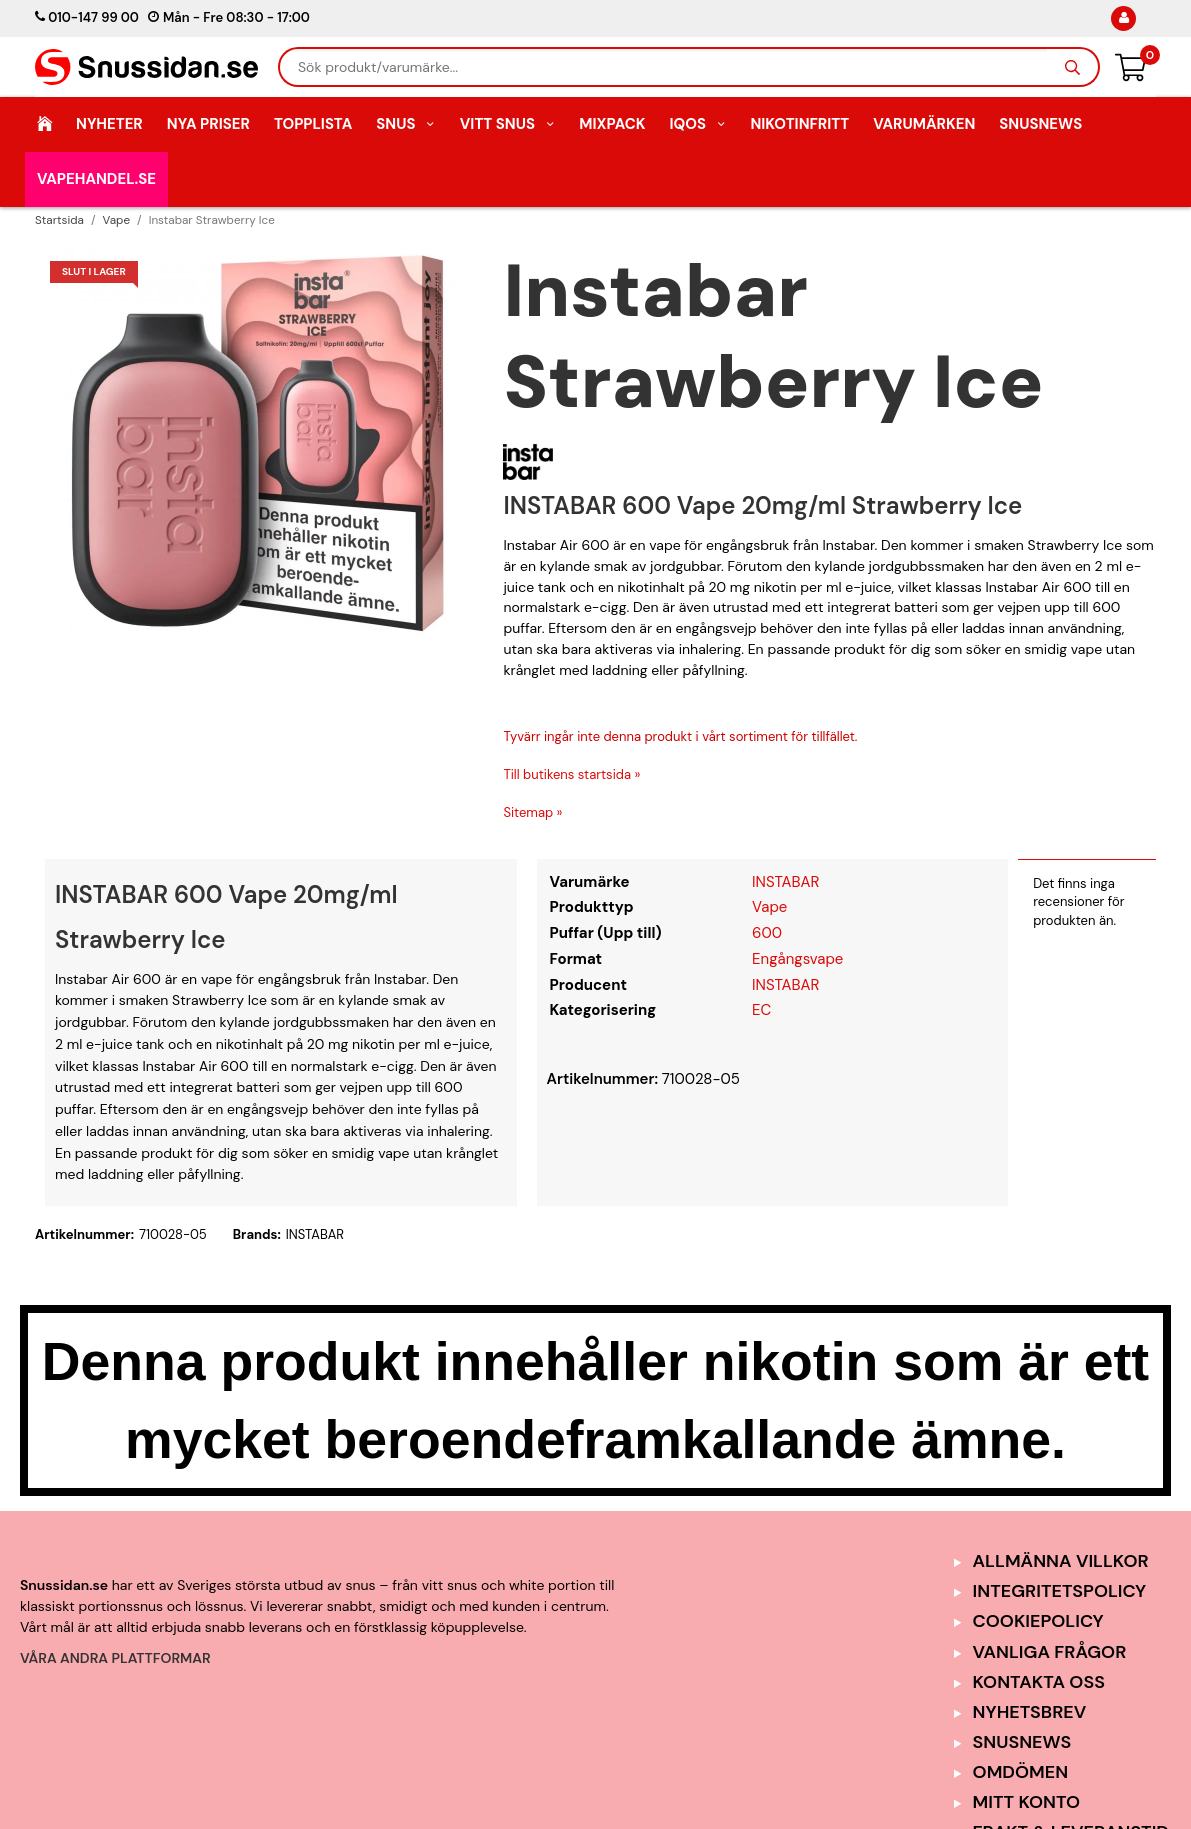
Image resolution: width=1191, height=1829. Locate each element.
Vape (769, 907)
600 (767, 933)
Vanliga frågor (1050, 1652)
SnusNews (1040, 124)
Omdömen (1021, 1772)
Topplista (313, 124)
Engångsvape (797, 959)
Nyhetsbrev (1030, 1712)
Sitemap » (532, 812)
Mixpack (612, 124)
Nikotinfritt (799, 124)
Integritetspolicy (1060, 1591)
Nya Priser (208, 124)
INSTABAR (785, 882)
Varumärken (924, 124)
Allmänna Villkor (1061, 1561)
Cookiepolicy (1038, 1621)
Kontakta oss (1039, 1682)
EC (761, 1010)
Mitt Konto (1027, 1802)
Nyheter (109, 124)
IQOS (697, 124)
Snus (406, 124)
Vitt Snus (508, 124)
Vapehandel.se (96, 179)
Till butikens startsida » (571, 774)
